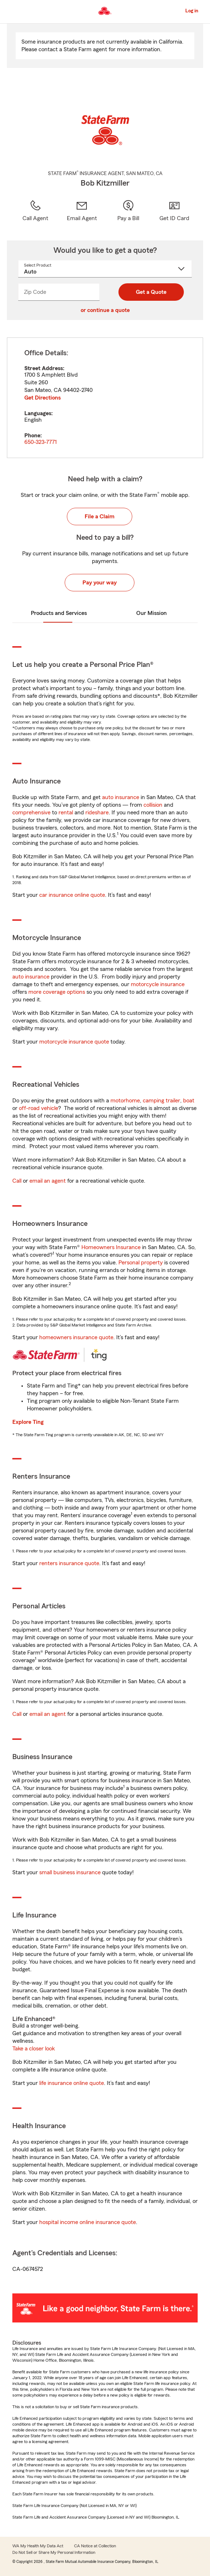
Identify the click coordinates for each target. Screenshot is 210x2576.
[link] (82, 211)
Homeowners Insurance (111, 1247)
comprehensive (31, 812)
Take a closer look (33, 2049)
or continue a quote (105, 310)
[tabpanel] (105, 397)
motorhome (125, 1100)
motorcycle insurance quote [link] (74, 1042)
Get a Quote (151, 292)
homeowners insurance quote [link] (76, 1337)
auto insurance (120, 797)
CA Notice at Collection (95, 2546)
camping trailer (161, 1100)
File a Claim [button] (99, 516)
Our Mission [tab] (151, 613)
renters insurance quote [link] (69, 1563)
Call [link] (16, 1181)
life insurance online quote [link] (71, 2083)
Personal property (140, 1262)
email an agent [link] (47, 1181)
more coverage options (56, 992)
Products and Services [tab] (59, 613)
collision (153, 805)
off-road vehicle (38, 1108)
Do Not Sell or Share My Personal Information (53, 2552)
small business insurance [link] (70, 1872)
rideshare (97, 812)
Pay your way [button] (99, 583)
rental (65, 812)
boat (188, 1100)
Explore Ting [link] (28, 1422)
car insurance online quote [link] (72, 895)
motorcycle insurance (158, 984)
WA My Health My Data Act (37, 2546)
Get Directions (42, 398)
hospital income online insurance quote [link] (87, 2222)
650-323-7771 (40, 442)
